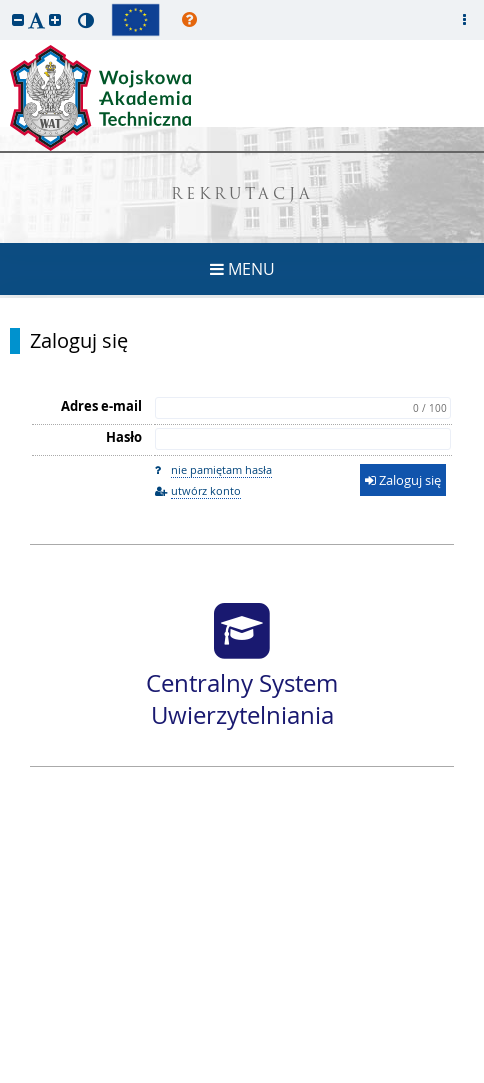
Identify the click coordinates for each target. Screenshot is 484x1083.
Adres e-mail (101, 406)
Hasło (124, 437)
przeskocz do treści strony (5, 5)
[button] (18, 19)
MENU (242, 269)
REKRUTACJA (242, 195)
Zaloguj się (79, 341)
